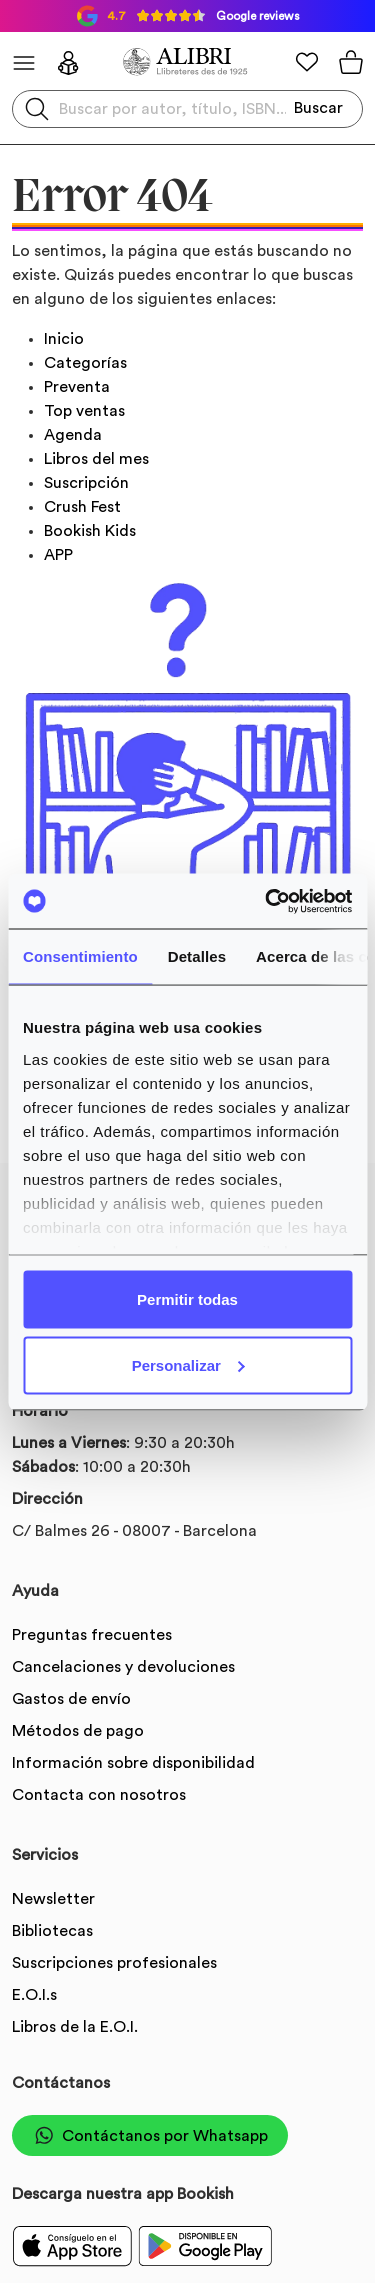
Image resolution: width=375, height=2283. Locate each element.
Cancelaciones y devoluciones (123, 1667)
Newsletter (53, 1899)
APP (58, 555)
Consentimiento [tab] (80, 956)
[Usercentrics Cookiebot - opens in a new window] (267, 901)
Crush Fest (82, 507)
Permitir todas (187, 1299)
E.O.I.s (34, 1995)
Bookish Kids (90, 531)
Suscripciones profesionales (114, 1963)
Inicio (64, 339)
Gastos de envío (71, 1699)
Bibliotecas (52, 1931)
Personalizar (188, 1364)
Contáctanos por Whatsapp (150, 2135)
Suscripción (86, 483)
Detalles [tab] (197, 956)
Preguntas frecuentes (92, 1635)
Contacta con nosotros (99, 1795)
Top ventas (84, 411)
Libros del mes (96, 459)
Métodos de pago (78, 1731)
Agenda (73, 435)
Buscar (318, 108)
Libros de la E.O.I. (75, 2027)
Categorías (85, 363)
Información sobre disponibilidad (133, 1763)
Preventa (77, 387)
